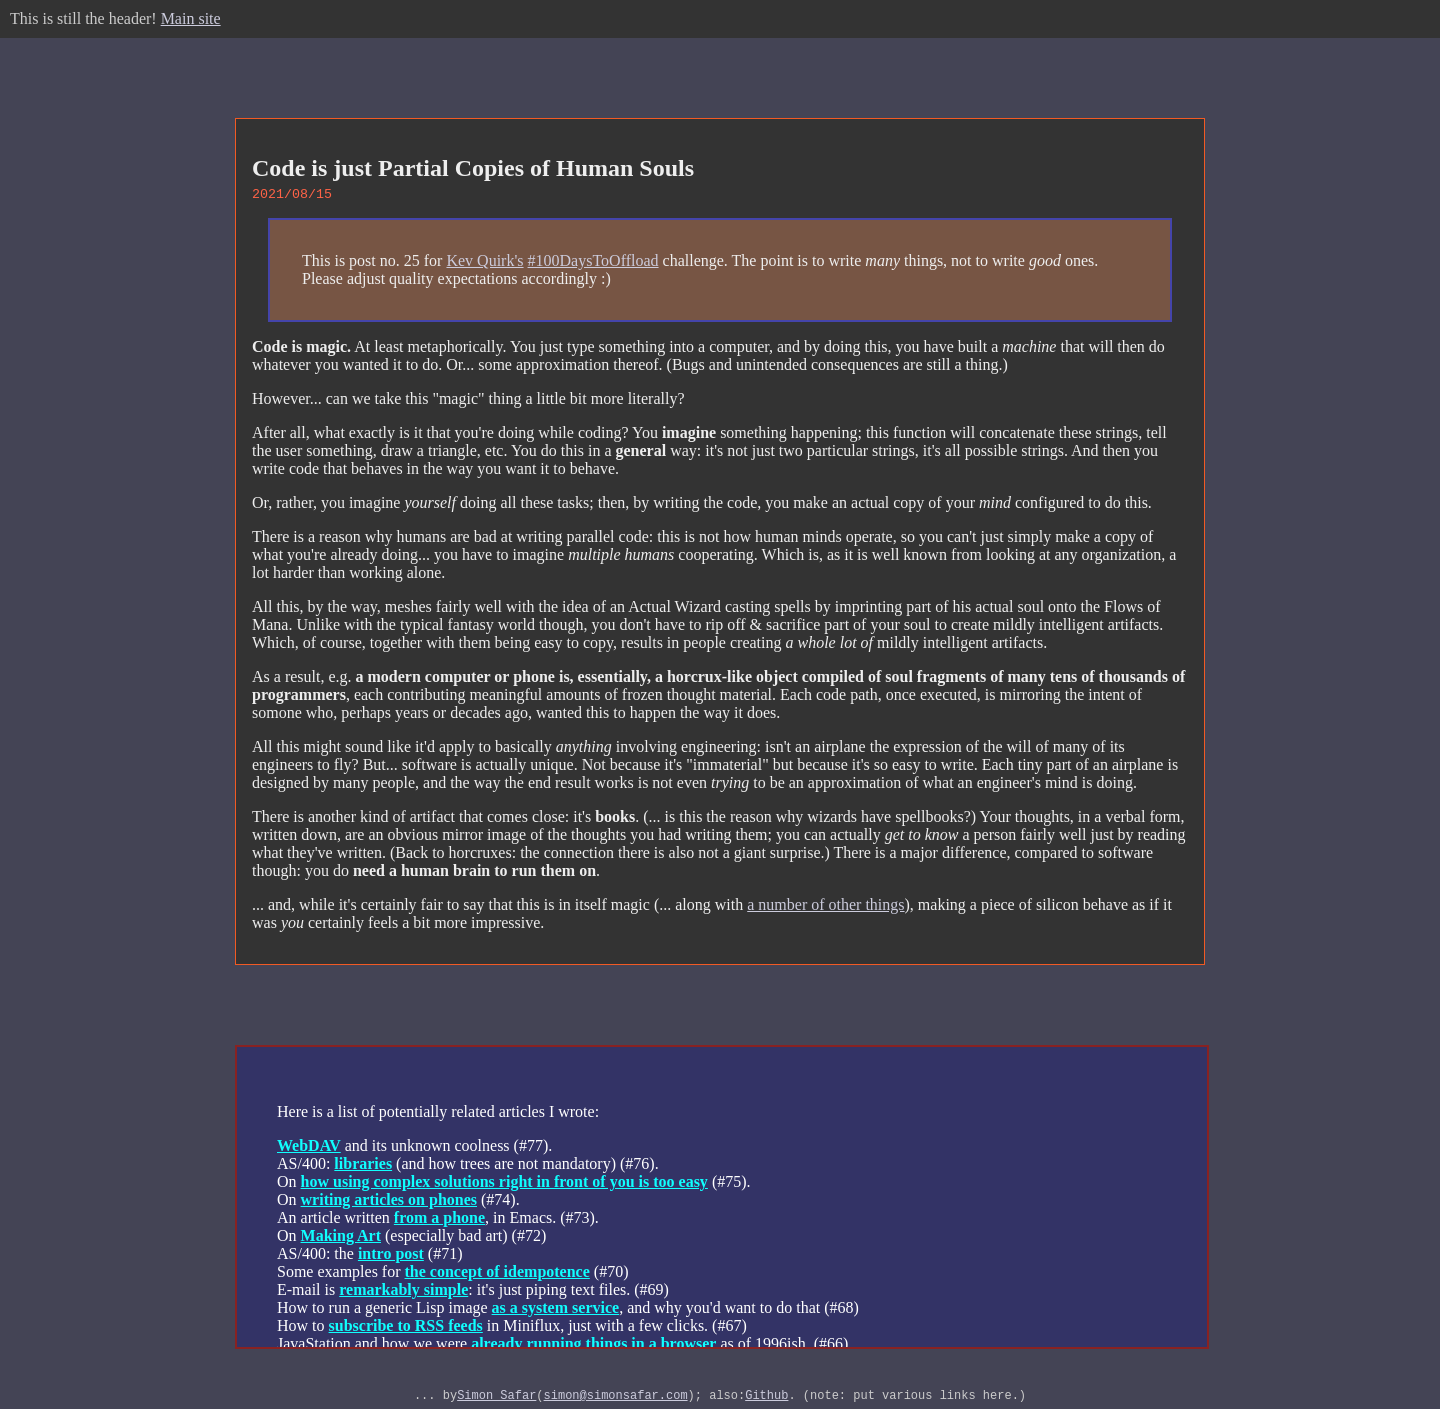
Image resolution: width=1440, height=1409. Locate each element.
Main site (191, 18)
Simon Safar (496, 1400)
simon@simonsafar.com (616, 1400)
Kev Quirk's (484, 263)
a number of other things (825, 907)
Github (766, 1400)
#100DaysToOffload (593, 263)
